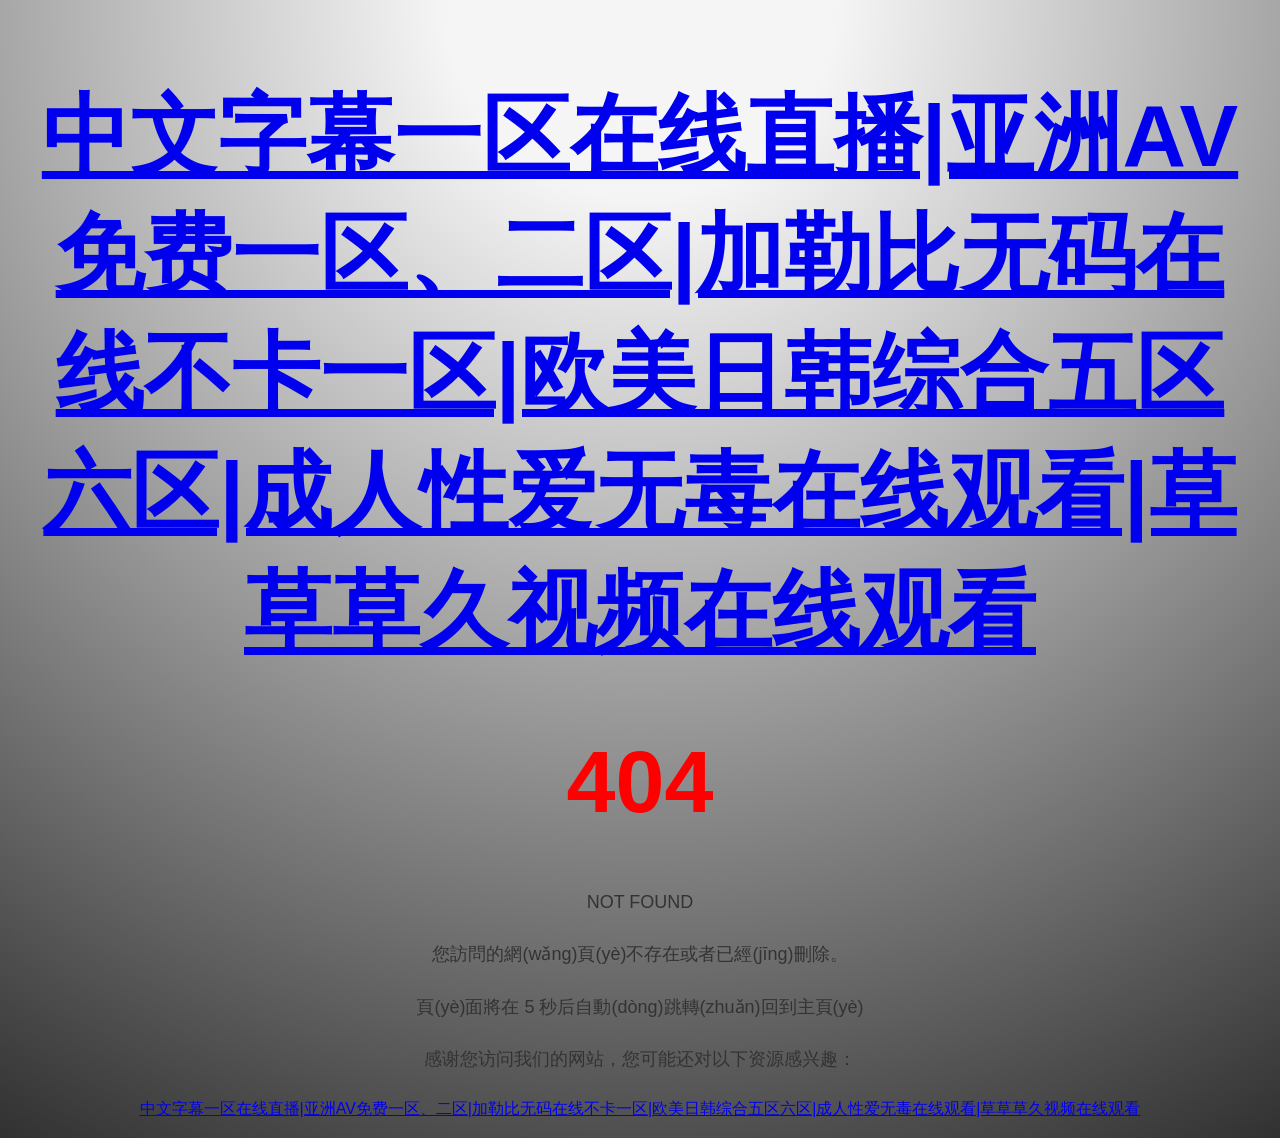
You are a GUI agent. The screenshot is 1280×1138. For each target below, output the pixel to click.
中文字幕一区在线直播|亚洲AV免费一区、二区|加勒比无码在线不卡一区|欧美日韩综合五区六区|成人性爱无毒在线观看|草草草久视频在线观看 (640, 373)
